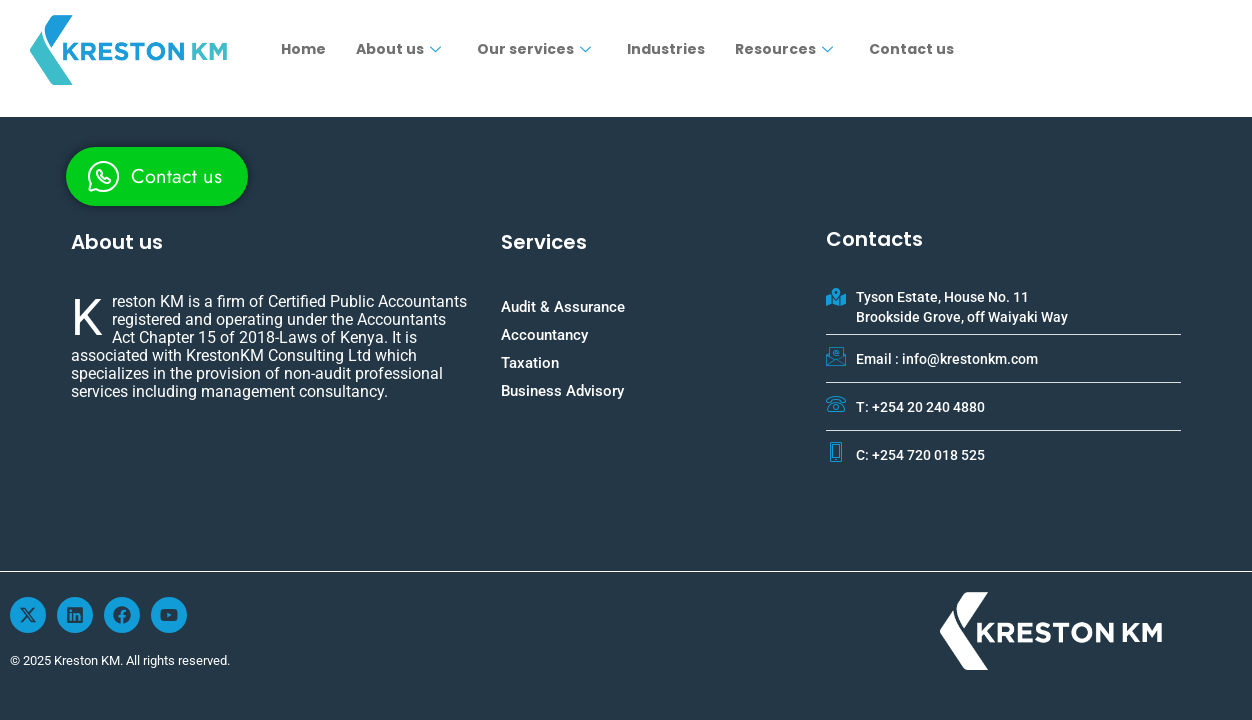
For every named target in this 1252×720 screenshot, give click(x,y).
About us (398, 49)
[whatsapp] (157, 176)
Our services (534, 49)
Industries (666, 49)
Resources (784, 49)
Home (303, 49)
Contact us (911, 49)
